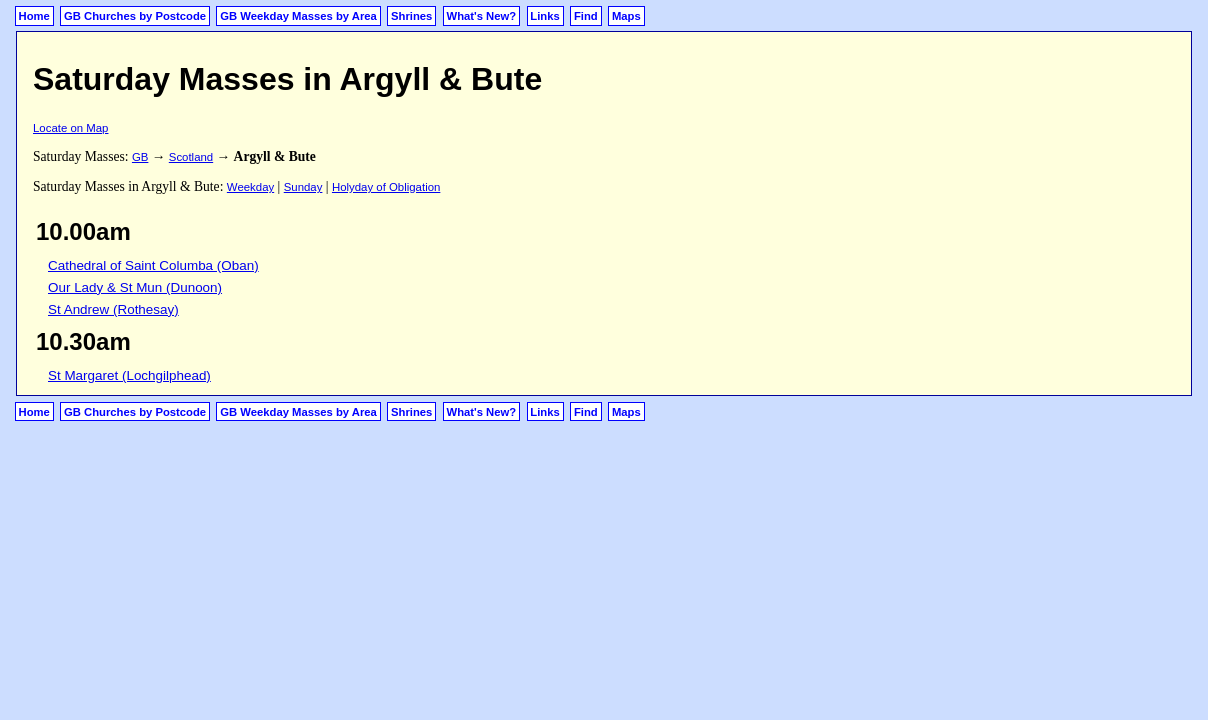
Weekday (250, 187)
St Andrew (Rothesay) (113, 309)
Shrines (411, 16)
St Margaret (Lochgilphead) (129, 375)
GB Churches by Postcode (135, 16)
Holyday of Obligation (386, 187)
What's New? (482, 16)
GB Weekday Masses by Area (298, 16)
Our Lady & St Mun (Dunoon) (135, 287)
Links (544, 16)
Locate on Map (70, 128)
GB (140, 157)
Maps (626, 16)
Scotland (191, 157)
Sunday (303, 187)
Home (34, 16)
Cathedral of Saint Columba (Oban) (153, 265)
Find (586, 16)
